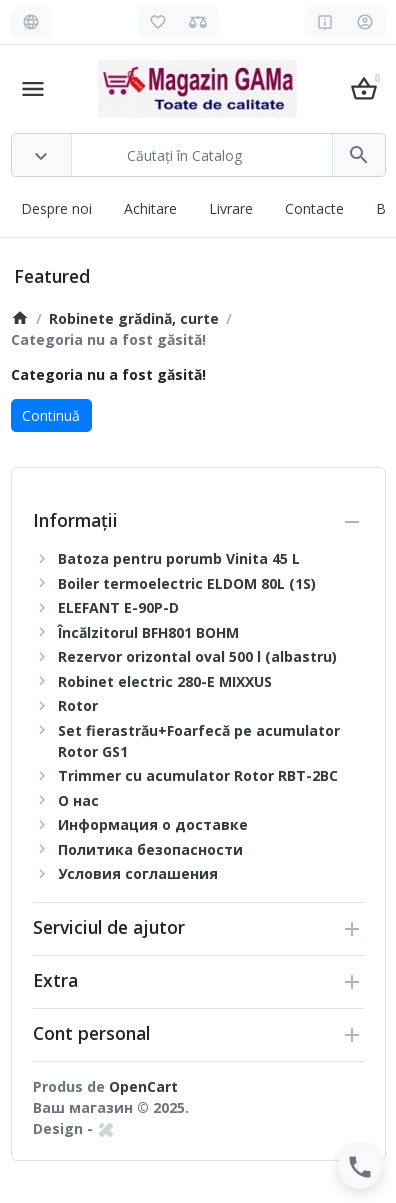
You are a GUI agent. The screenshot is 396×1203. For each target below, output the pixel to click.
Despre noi (56, 208)
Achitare (150, 208)
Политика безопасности (150, 849)
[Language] (31, 22)
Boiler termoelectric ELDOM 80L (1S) (187, 583)
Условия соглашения (138, 873)
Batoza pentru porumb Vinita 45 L (179, 558)
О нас (78, 800)
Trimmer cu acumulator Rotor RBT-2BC (198, 775)
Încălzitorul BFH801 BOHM (148, 632)
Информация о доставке (153, 824)
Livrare (231, 208)
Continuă (51, 415)
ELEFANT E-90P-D (118, 607)
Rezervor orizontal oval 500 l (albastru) (197, 656)
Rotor (78, 705)
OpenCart (143, 1086)
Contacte (314, 208)
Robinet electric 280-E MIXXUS (165, 681)
